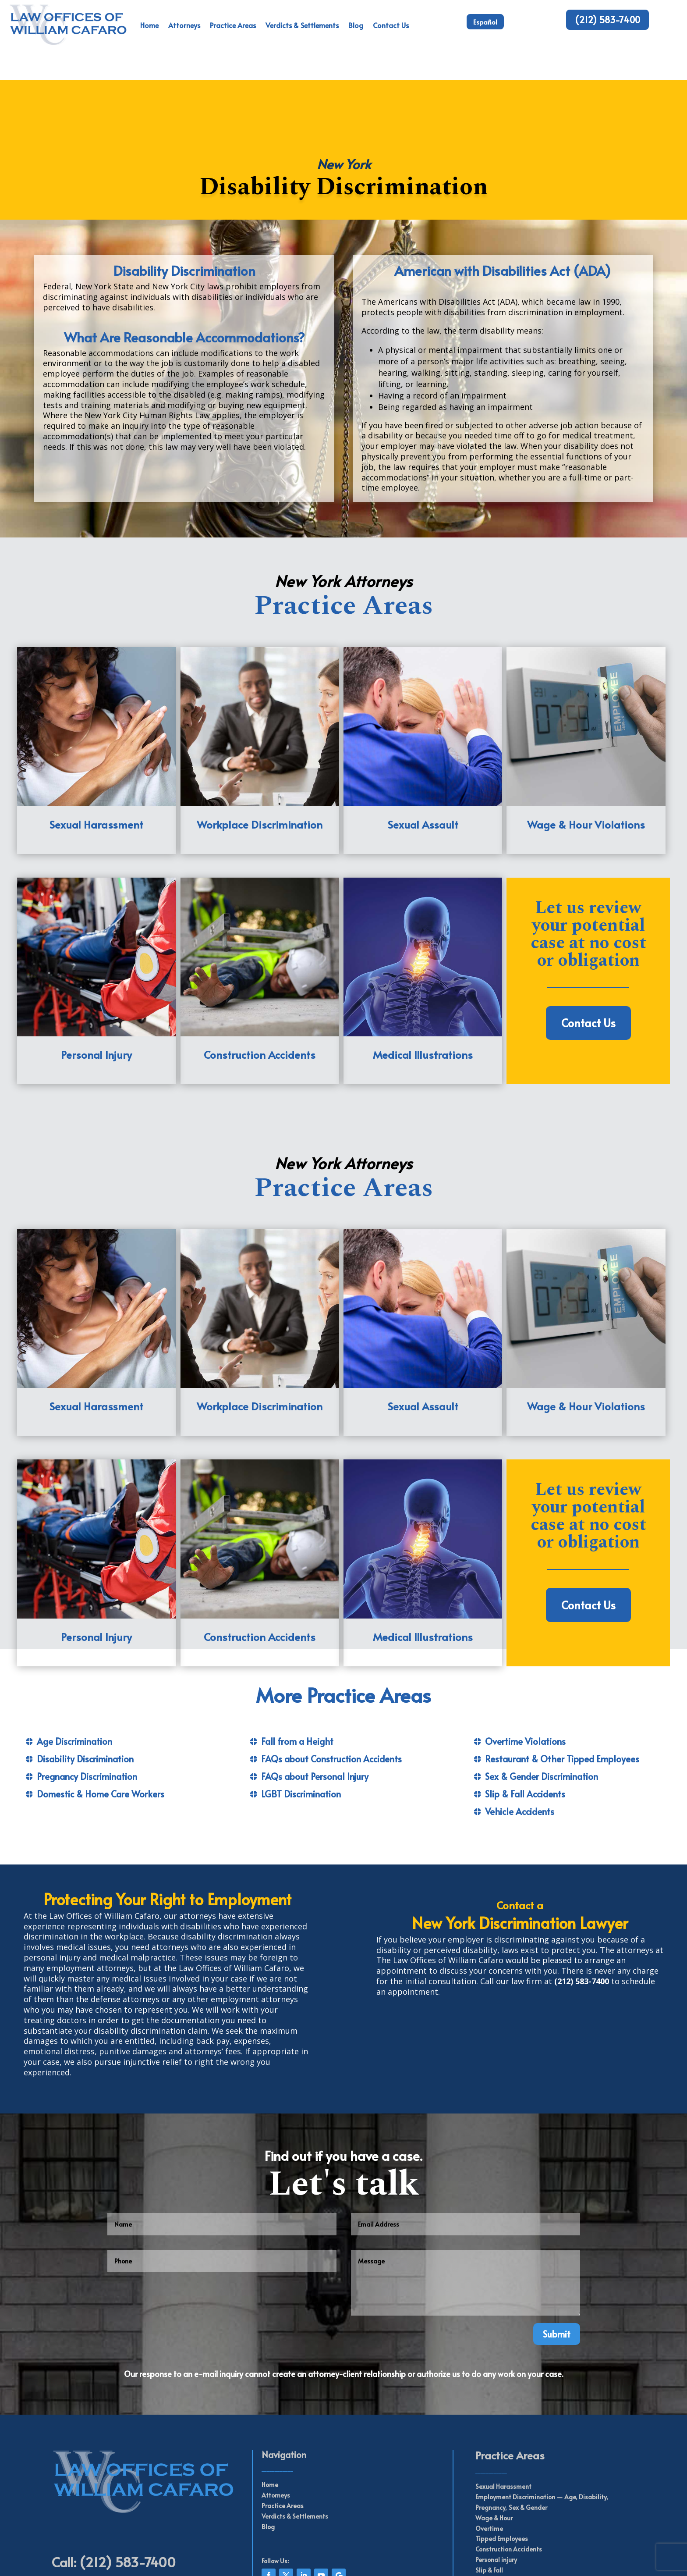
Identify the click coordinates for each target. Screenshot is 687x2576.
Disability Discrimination (85, 1679)
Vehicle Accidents (519, 1732)
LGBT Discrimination (301, 1714)
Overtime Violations (525, 1661)
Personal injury (496, 2480)
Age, (570, 2417)
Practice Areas (233, 25)
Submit (556, 2254)
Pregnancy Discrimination (87, 1696)
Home (149, 25)
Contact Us (391, 25)
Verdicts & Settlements (302, 25)
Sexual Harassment (503, 2406)
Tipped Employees (501, 2459)
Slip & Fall (489, 2490)
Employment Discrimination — (519, 2417)
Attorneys (184, 25)
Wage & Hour (494, 2438)
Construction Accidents (508, 2469)
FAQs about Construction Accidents (331, 1679)
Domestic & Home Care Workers (100, 1714)
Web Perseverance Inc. (361, 2559)
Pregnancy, (491, 2427)
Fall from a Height (297, 1661)
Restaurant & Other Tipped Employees (562, 1679)
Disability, (592, 2417)
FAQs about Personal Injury (314, 1696)
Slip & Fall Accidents (525, 1714)
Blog (355, 25)
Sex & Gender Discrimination (541, 1696)
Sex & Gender (528, 2427)
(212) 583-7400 (607, 20)
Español (485, 21)
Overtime (489, 2448)
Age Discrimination (74, 1661)
